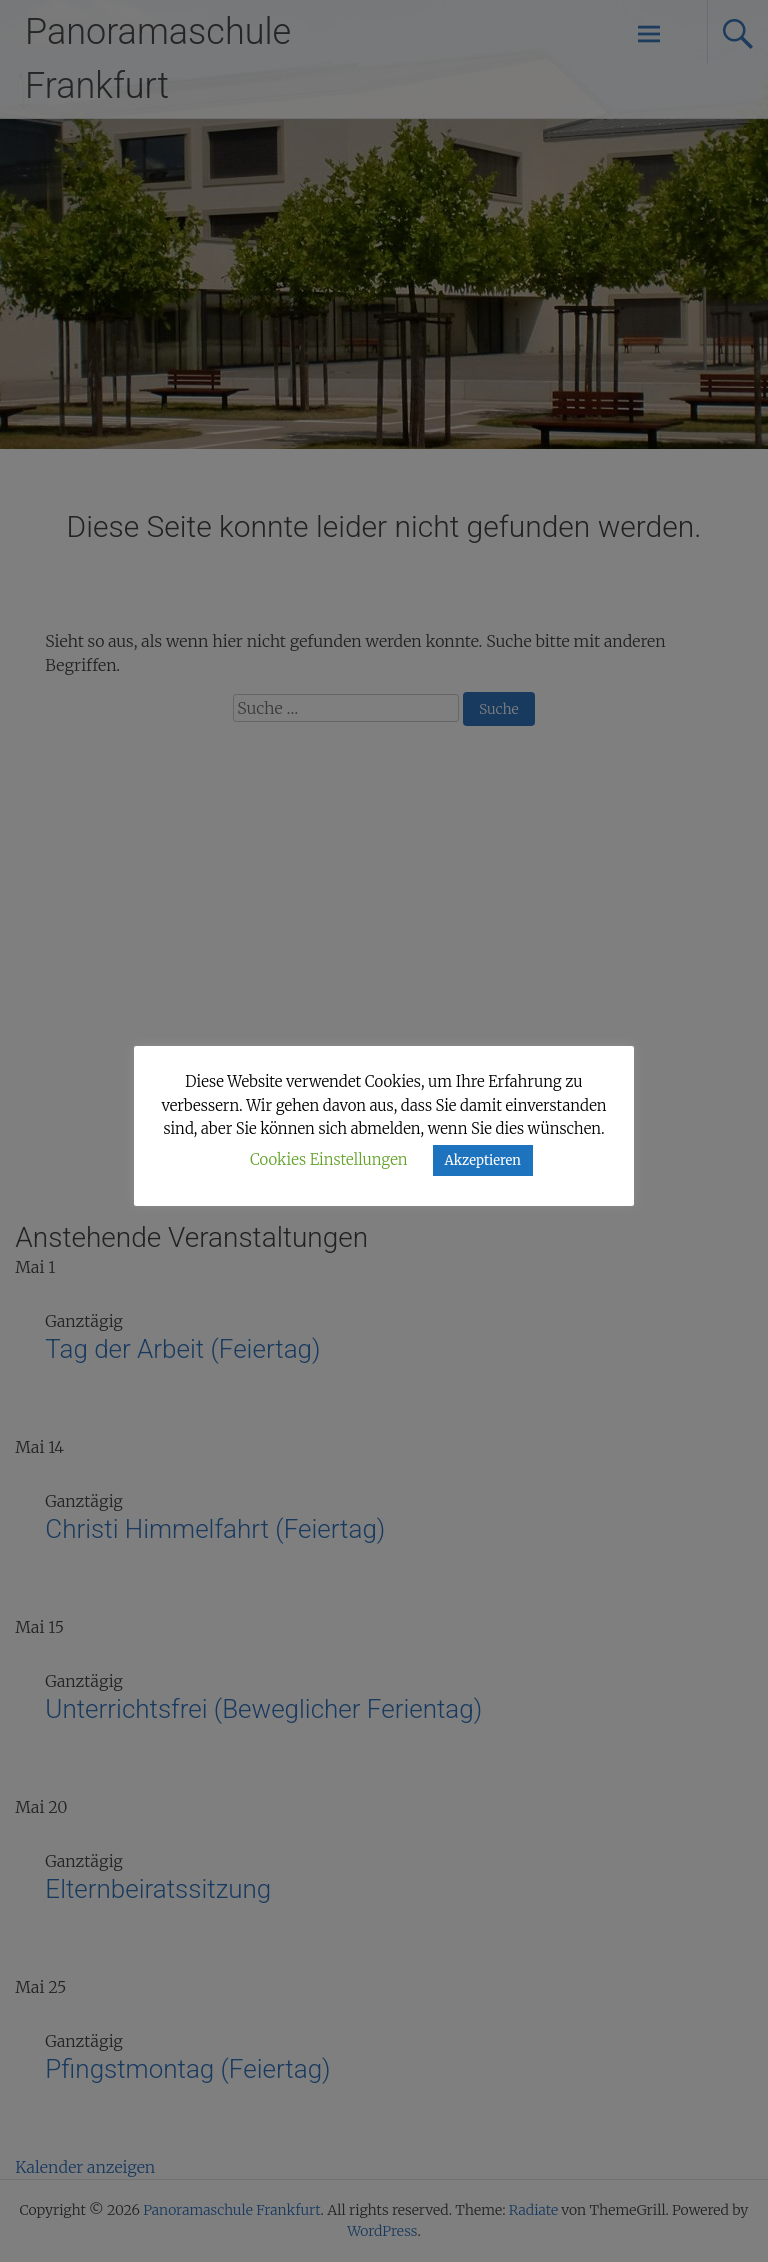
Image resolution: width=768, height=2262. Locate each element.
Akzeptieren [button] (483, 1160)
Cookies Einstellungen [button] (329, 1159)
